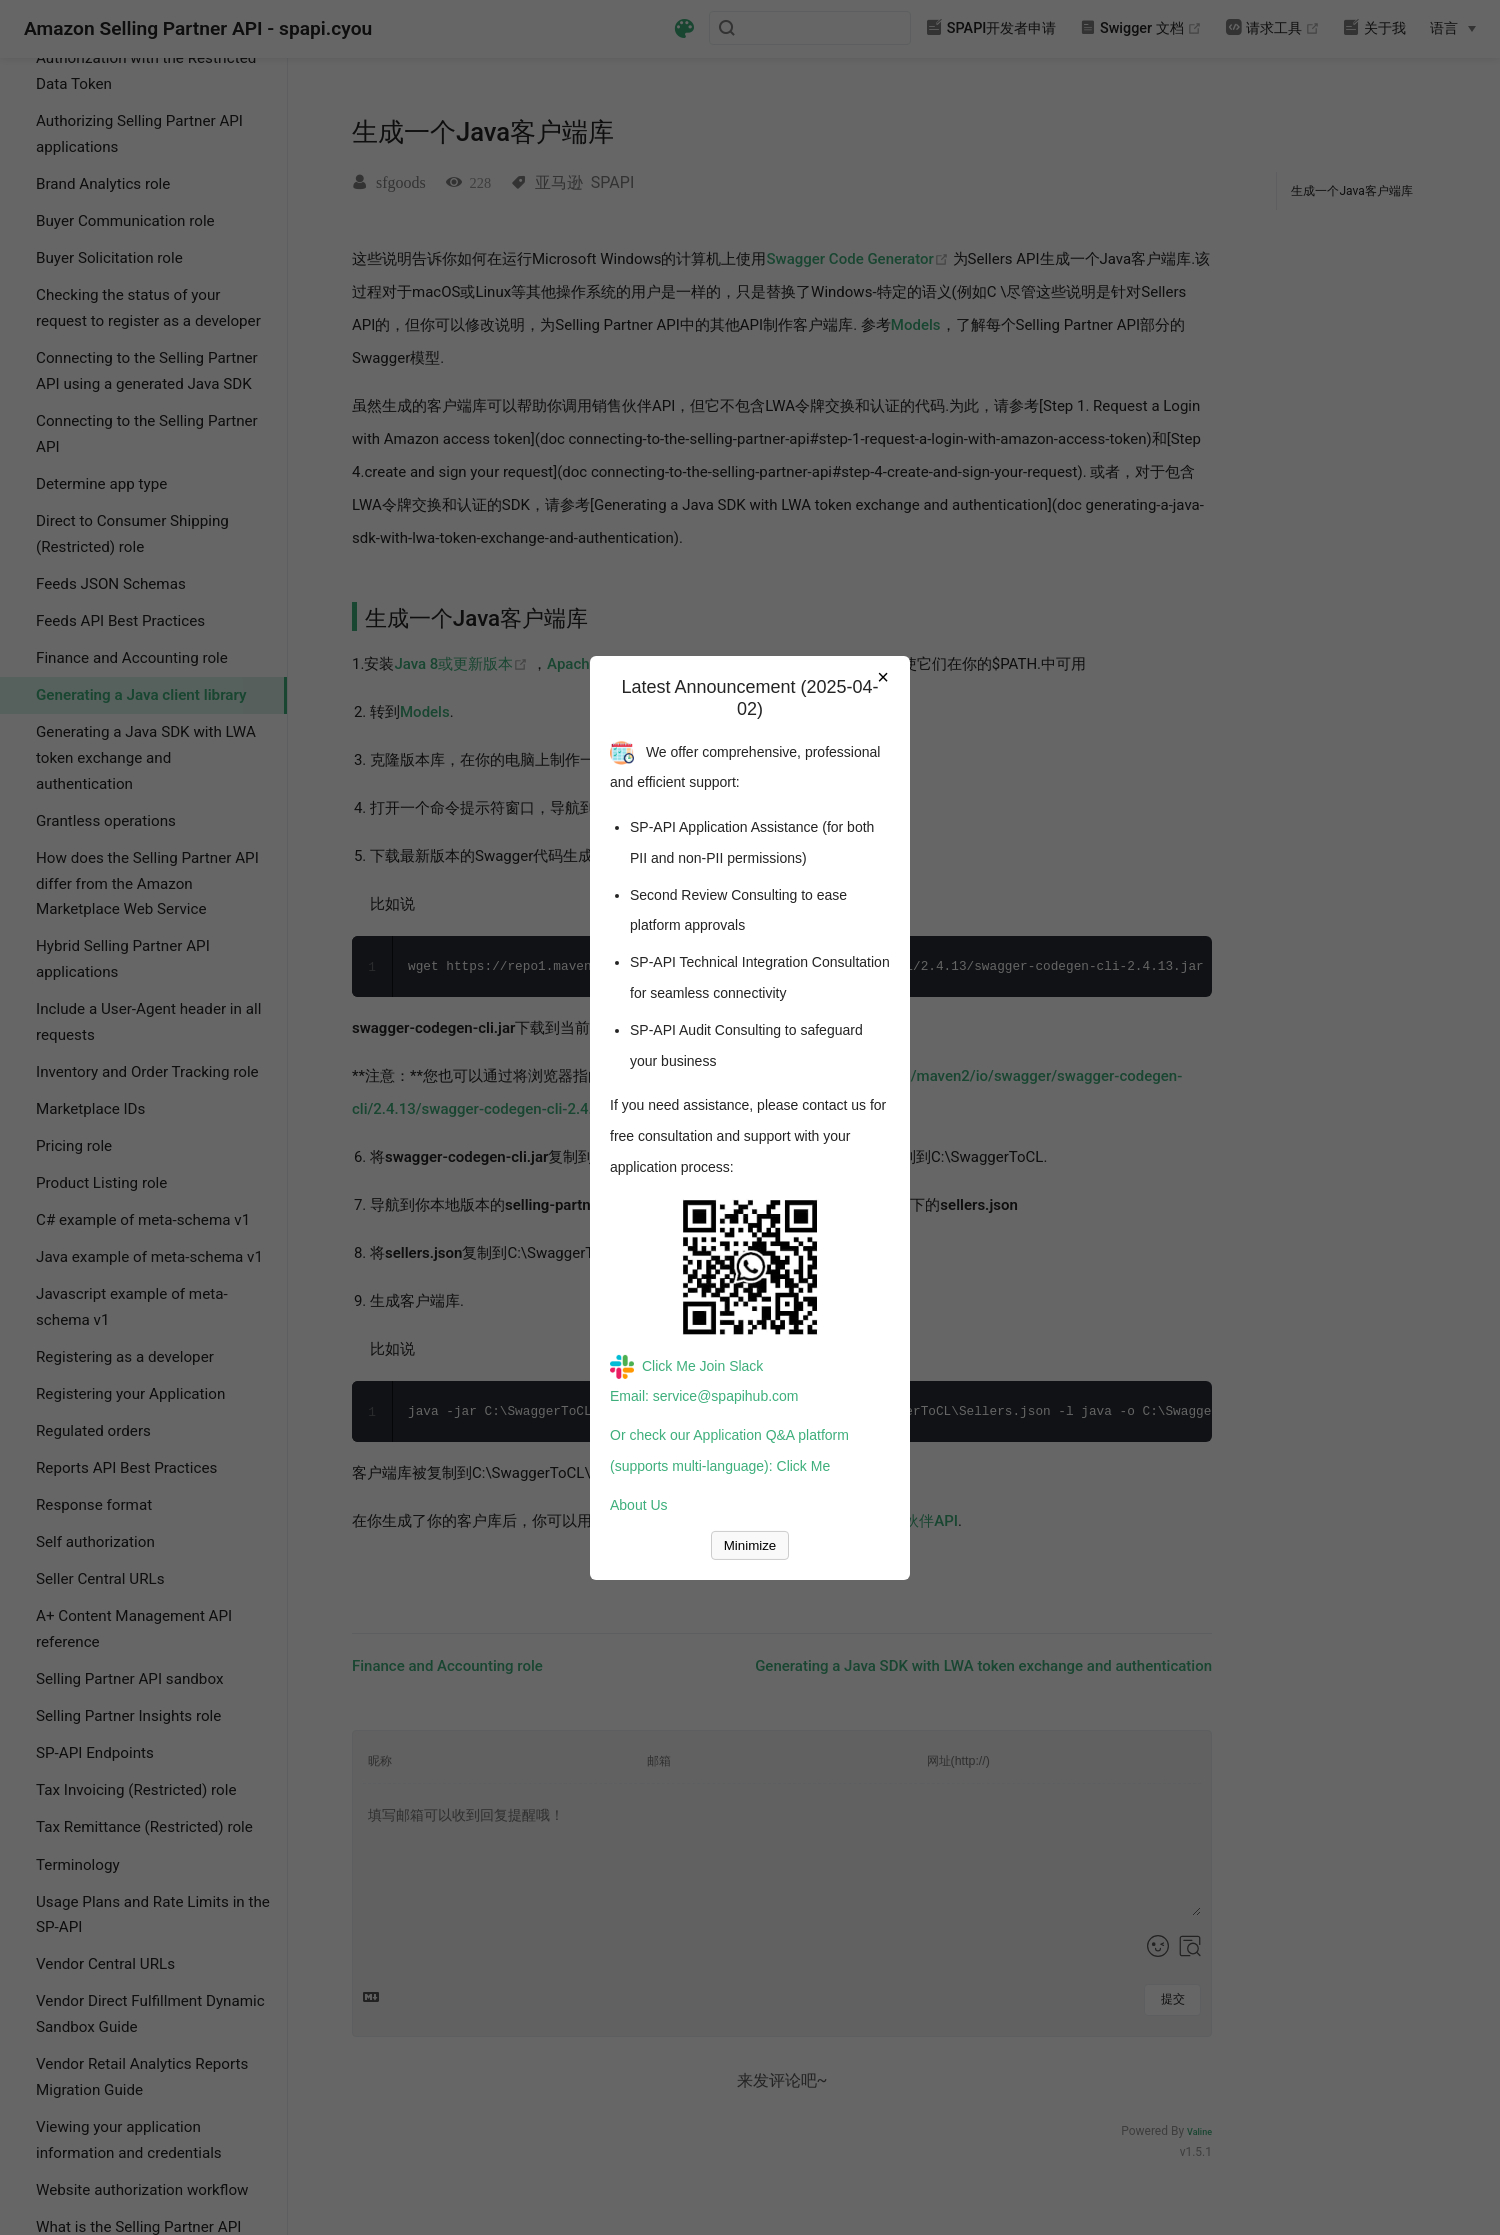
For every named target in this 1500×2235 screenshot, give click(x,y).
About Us (639, 1505)
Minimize (750, 1545)
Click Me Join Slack (686, 1366)
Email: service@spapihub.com (704, 1396)
